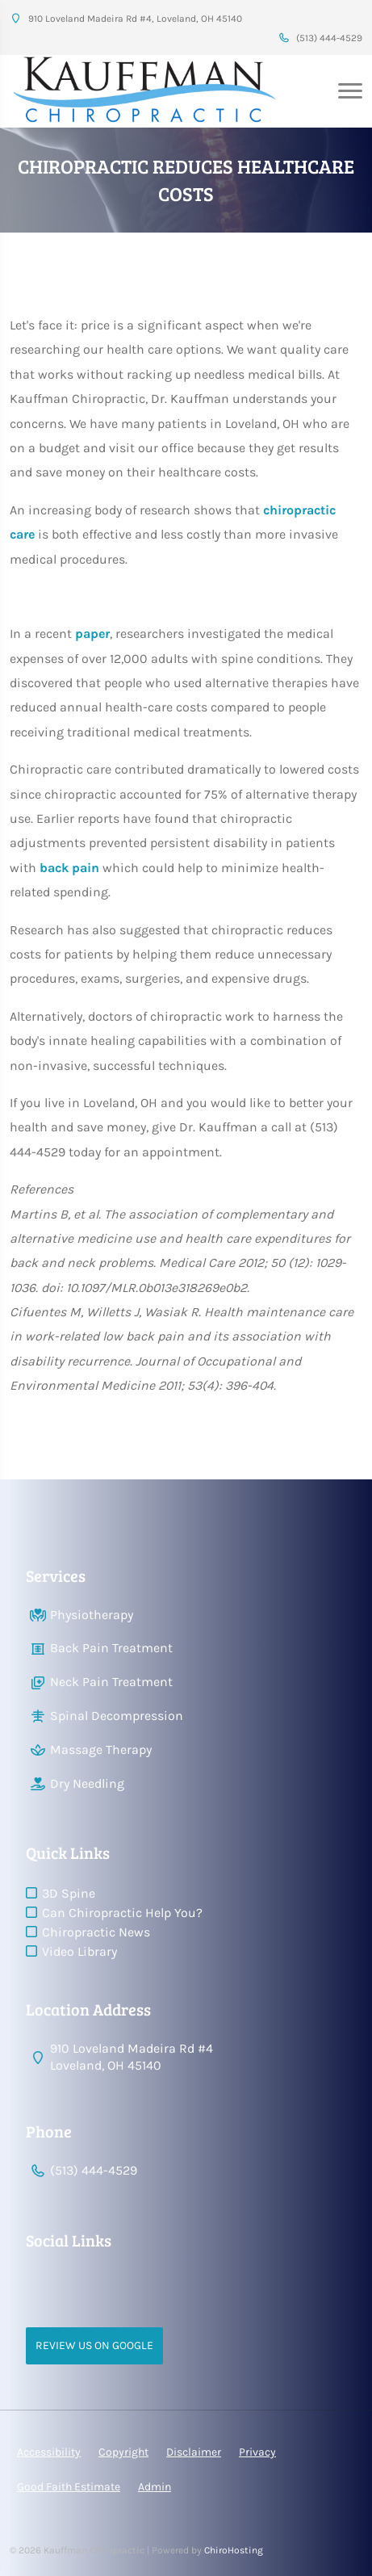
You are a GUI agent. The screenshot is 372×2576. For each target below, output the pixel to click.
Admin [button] (154, 2487)
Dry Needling (87, 1783)
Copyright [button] (123, 2452)
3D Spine (68, 1893)
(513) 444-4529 (320, 38)
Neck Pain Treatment (111, 1681)
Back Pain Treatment (111, 1647)
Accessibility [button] (49, 2452)
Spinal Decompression (116, 1715)
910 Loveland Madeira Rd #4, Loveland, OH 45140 (126, 18)
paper (92, 633)
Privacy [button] (257, 2452)
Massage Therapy (101, 1749)
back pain (69, 867)
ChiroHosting (233, 2550)
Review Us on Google (94, 2345)
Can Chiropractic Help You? (122, 1912)
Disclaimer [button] (193, 2452)
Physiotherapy (91, 1614)
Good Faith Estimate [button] (68, 2487)
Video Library (79, 1951)
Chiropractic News (96, 1932)
